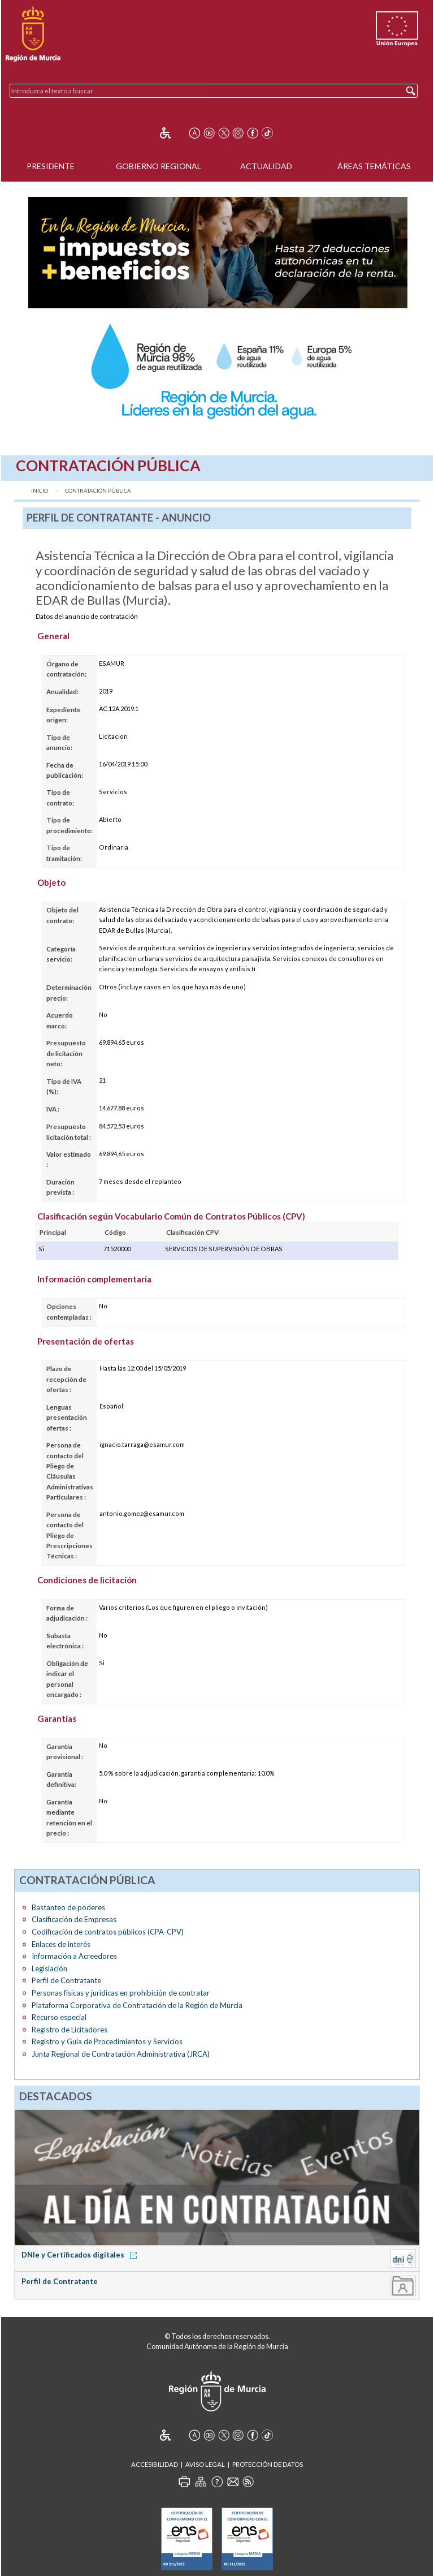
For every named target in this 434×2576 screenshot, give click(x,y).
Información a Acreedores (74, 1956)
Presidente (51, 166)
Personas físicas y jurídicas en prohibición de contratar (121, 1992)
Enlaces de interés (61, 1944)
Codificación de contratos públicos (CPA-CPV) (108, 1931)
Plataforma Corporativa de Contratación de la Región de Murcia (137, 2005)
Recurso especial (59, 2017)
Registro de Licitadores (69, 2029)
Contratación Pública (98, 491)
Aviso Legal (205, 2464)
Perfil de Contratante (66, 1980)
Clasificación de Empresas (74, 1919)
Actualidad (266, 166)
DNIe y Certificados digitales (81, 2254)
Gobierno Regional (158, 166)
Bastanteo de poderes (68, 1907)
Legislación (49, 1968)
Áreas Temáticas (374, 166)
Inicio (39, 491)
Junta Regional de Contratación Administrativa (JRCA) (121, 2053)
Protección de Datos (267, 2464)
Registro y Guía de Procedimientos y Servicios (107, 2041)
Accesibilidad (154, 2464)
